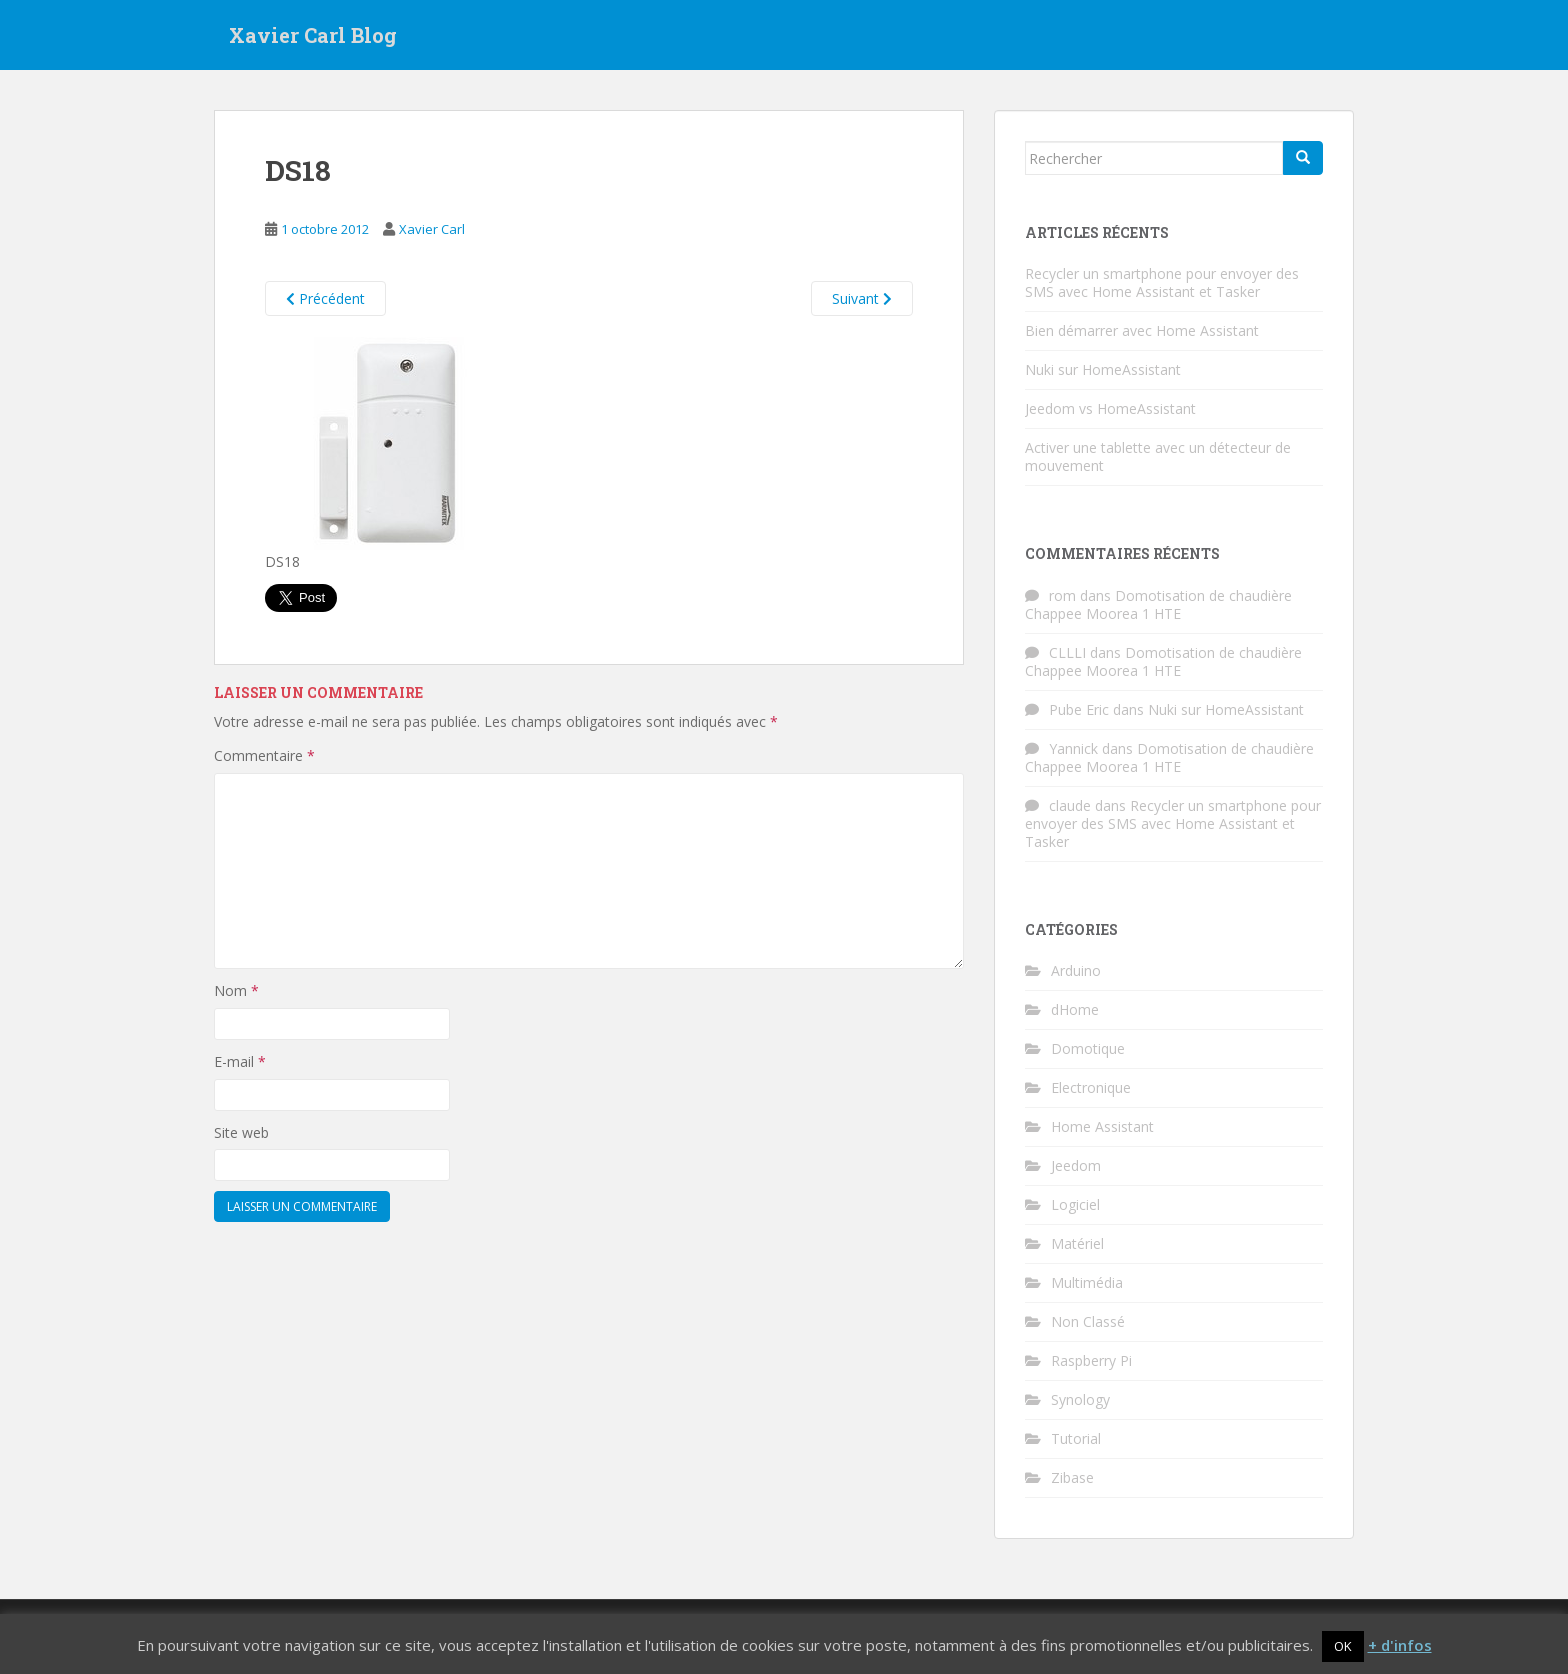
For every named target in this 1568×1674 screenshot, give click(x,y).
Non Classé (1088, 1321)
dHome (1075, 1009)
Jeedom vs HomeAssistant (1110, 408)
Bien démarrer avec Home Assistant (1142, 330)
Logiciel (1075, 1204)
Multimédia (1087, 1282)
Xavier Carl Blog (313, 35)
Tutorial (1076, 1438)
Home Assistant (1102, 1126)
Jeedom (1076, 1165)
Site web (241, 1132)
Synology (1080, 1399)
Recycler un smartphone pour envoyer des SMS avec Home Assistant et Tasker (1162, 282)
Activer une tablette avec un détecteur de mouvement (1158, 456)
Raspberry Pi (1091, 1360)
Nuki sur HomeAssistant (1103, 369)
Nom (236, 990)
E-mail (240, 1061)
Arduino (1076, 970)
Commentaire (264, 755)
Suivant (862, 298)
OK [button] (1343, 1646)
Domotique (1088, 1048)
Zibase (1072, 1477)
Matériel (1077, 1243)
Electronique (1091, 1087)
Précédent (325, 298)
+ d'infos (1400, 1645)
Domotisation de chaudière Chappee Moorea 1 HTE (1158, 604)
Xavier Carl (432, 229)
